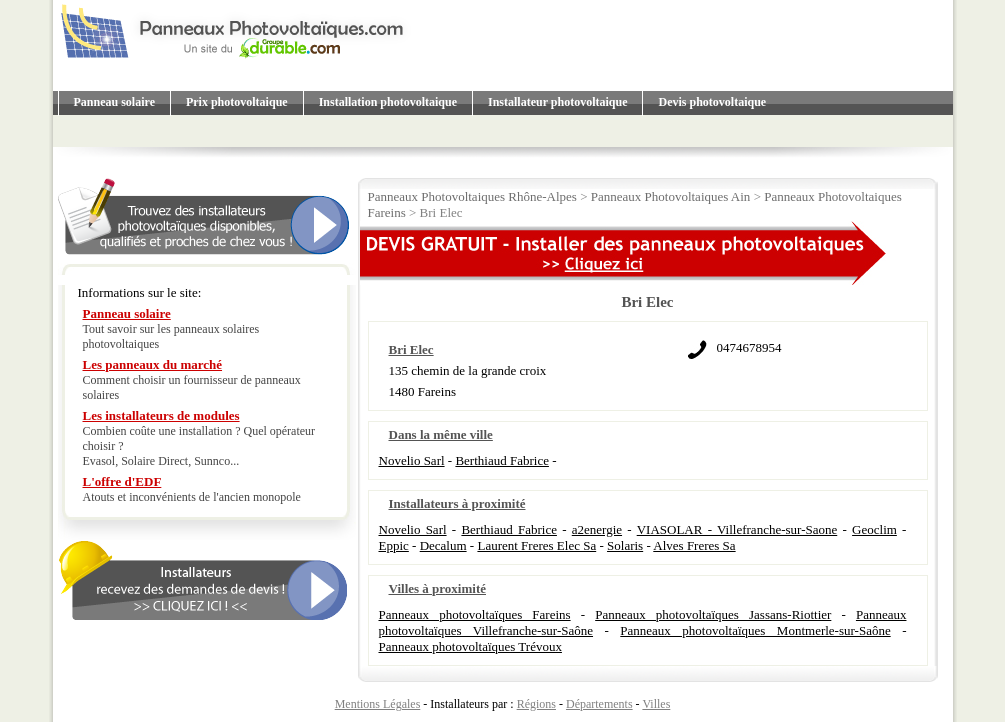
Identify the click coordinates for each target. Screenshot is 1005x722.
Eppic (394, 545)
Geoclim (874, 529)
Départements (599, 704)
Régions (536, 704)
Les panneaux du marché (153, 364)
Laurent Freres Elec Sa (536, 545)
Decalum (443, 545)
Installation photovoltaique (388, 102)
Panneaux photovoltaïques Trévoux (470, 646)
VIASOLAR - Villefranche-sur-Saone (737, 529)
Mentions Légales (378, 704)
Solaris (625, 545)
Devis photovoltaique (712, 102)
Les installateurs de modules (161, 415)
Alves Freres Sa (694, 545)
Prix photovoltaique (237, 102)
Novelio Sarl (412, 460)
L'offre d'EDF (122, 481)
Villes (656, 704)
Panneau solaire (114, 102)
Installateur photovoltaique (557, 102)
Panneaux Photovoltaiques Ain (671, 196)
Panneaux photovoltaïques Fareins (475, 614)
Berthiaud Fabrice (502, 460)
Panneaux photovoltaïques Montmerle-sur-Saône (755, 630)
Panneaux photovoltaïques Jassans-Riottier (713, 614)
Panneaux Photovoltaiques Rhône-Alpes (472, 196)
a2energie (597, 529)
